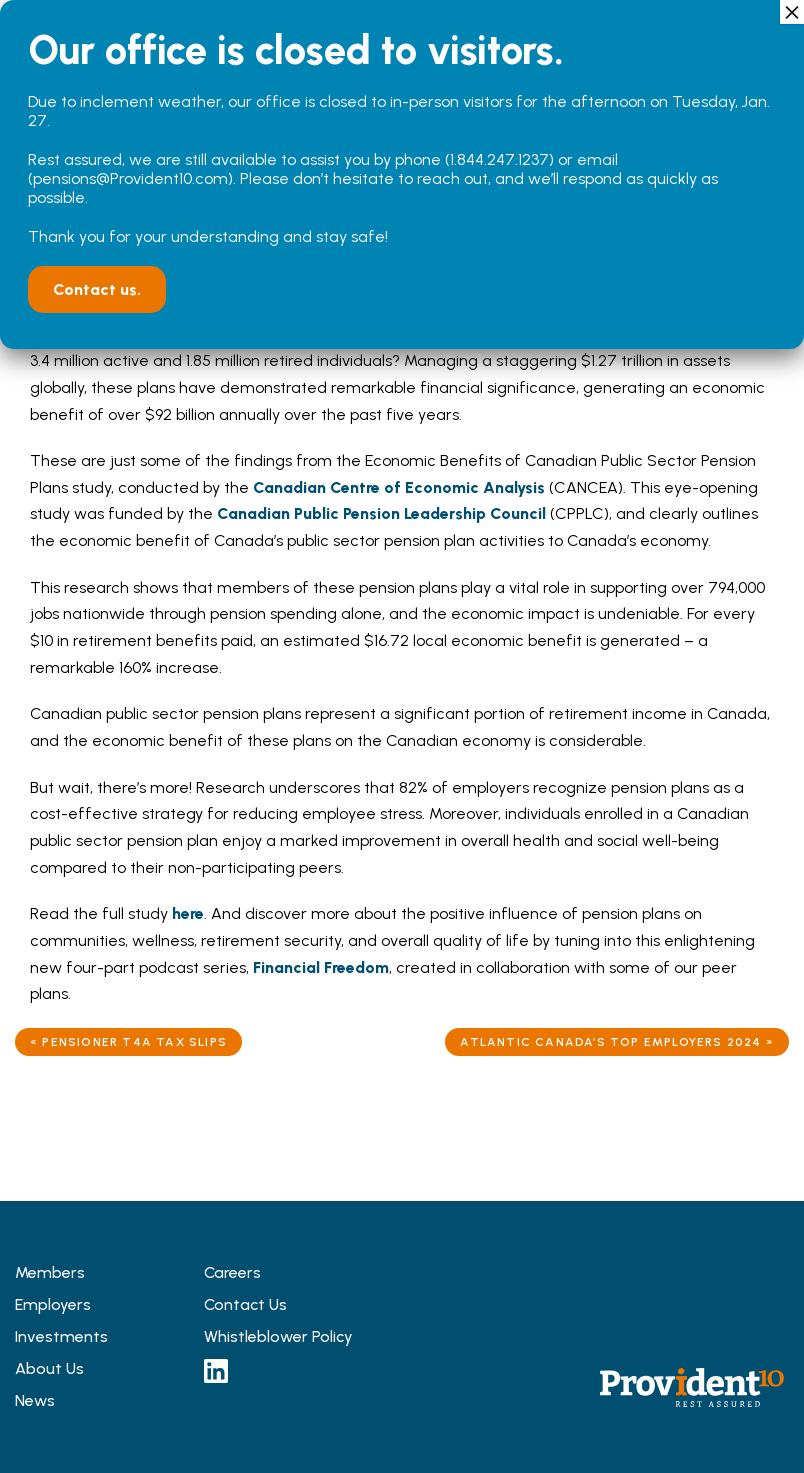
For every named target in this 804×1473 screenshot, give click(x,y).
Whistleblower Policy (278, 1336)
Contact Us (245, 1304)
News (35, 1400)
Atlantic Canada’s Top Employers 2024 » (617, 1042)
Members (50, 1272)
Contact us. (97, 289)
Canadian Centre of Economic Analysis (399, 487)
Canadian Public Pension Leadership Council (381, 513)
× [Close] (792, 12)
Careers (232, 1272)
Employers (53, 1304)
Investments (61, 1336)
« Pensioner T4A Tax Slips (128, 1042)
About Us (49, 1368)
